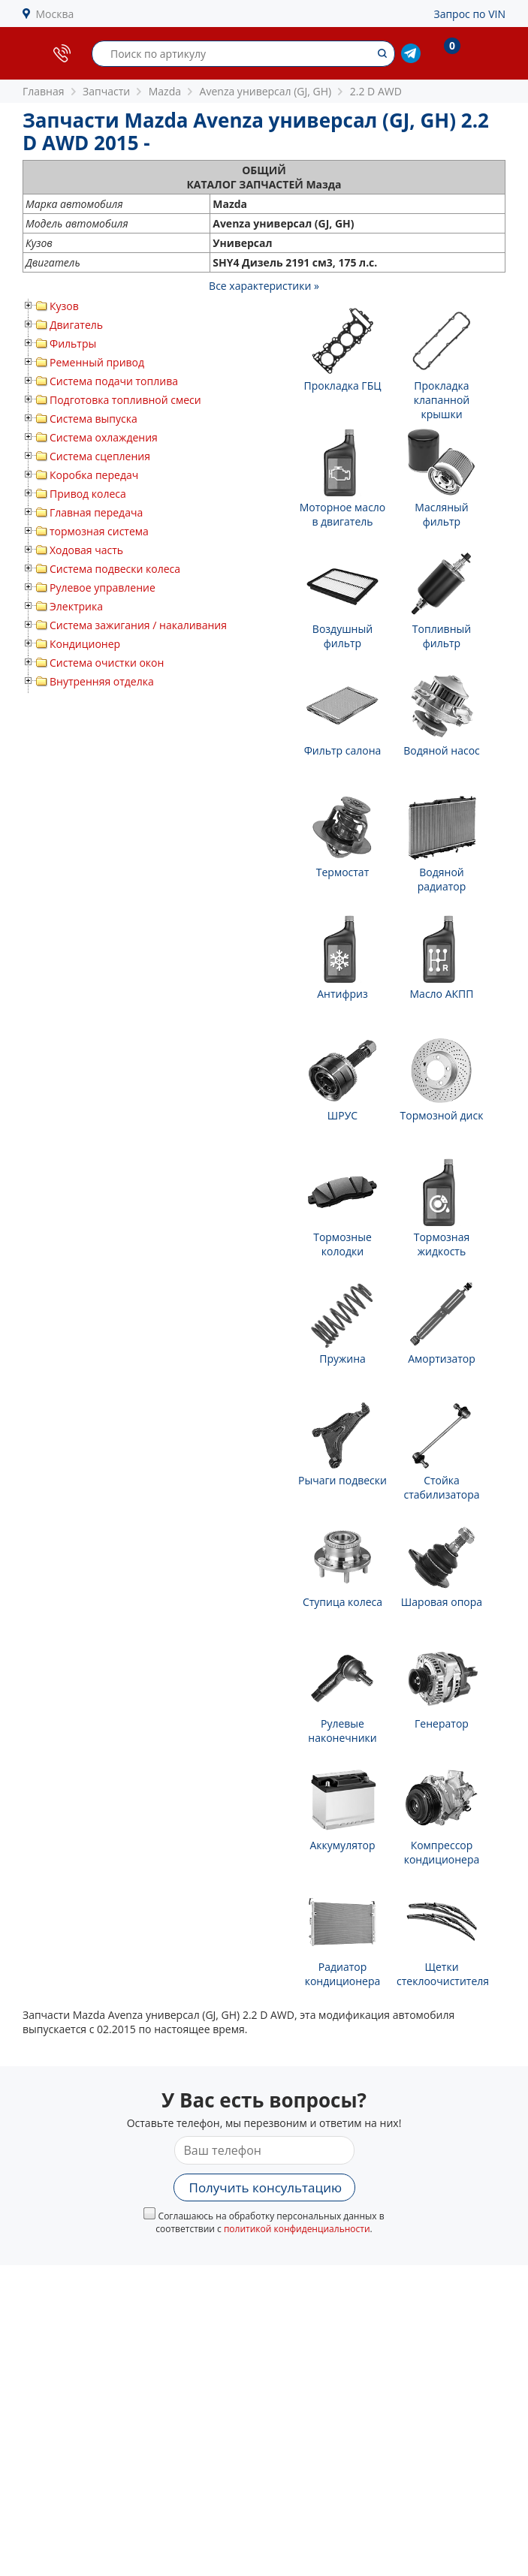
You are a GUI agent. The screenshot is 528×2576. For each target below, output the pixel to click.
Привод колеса (88, 494)
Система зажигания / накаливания (138, 625)
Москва (55, 14)
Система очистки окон (107, 662)
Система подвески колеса (115, 569)
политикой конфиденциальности (297, 2228)
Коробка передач (94, 475)
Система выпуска (93, 418)
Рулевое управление (102, 587)
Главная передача (96, 512)
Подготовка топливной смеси (125, 400)
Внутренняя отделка (102, 681)
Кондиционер (85, 644)
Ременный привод (97, 362)
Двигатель (76, 325)
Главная (44, 91)
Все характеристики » (264, 286)
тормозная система (99, 531)
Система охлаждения (104, 437)
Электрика (76, 606)
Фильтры (73, 343)
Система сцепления (100, 456)
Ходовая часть (86, 550)
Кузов (64, 306)
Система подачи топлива (114, 381)
